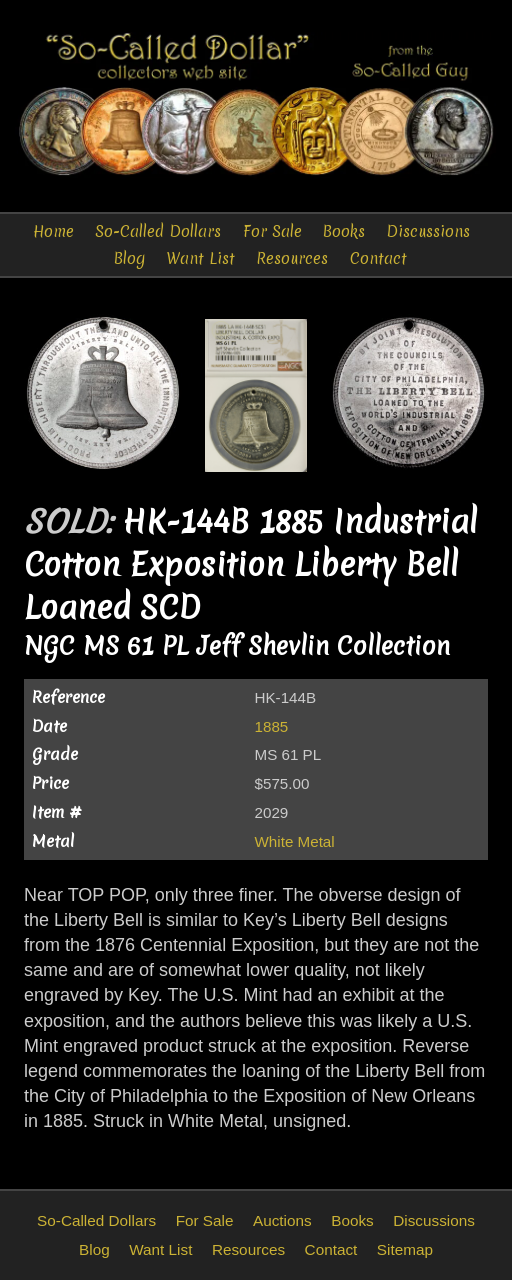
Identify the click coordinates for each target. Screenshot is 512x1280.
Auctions (282, 1220)
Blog (129, 258)
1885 (272, 726)
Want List (200, 258)
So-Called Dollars (158, 231)
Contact (378, 258)
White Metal (295, 841)
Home (53, 231)
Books (344, 231)
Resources (292, 258)
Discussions (428, 231)
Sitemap (405, 1249)
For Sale (272, 231)
